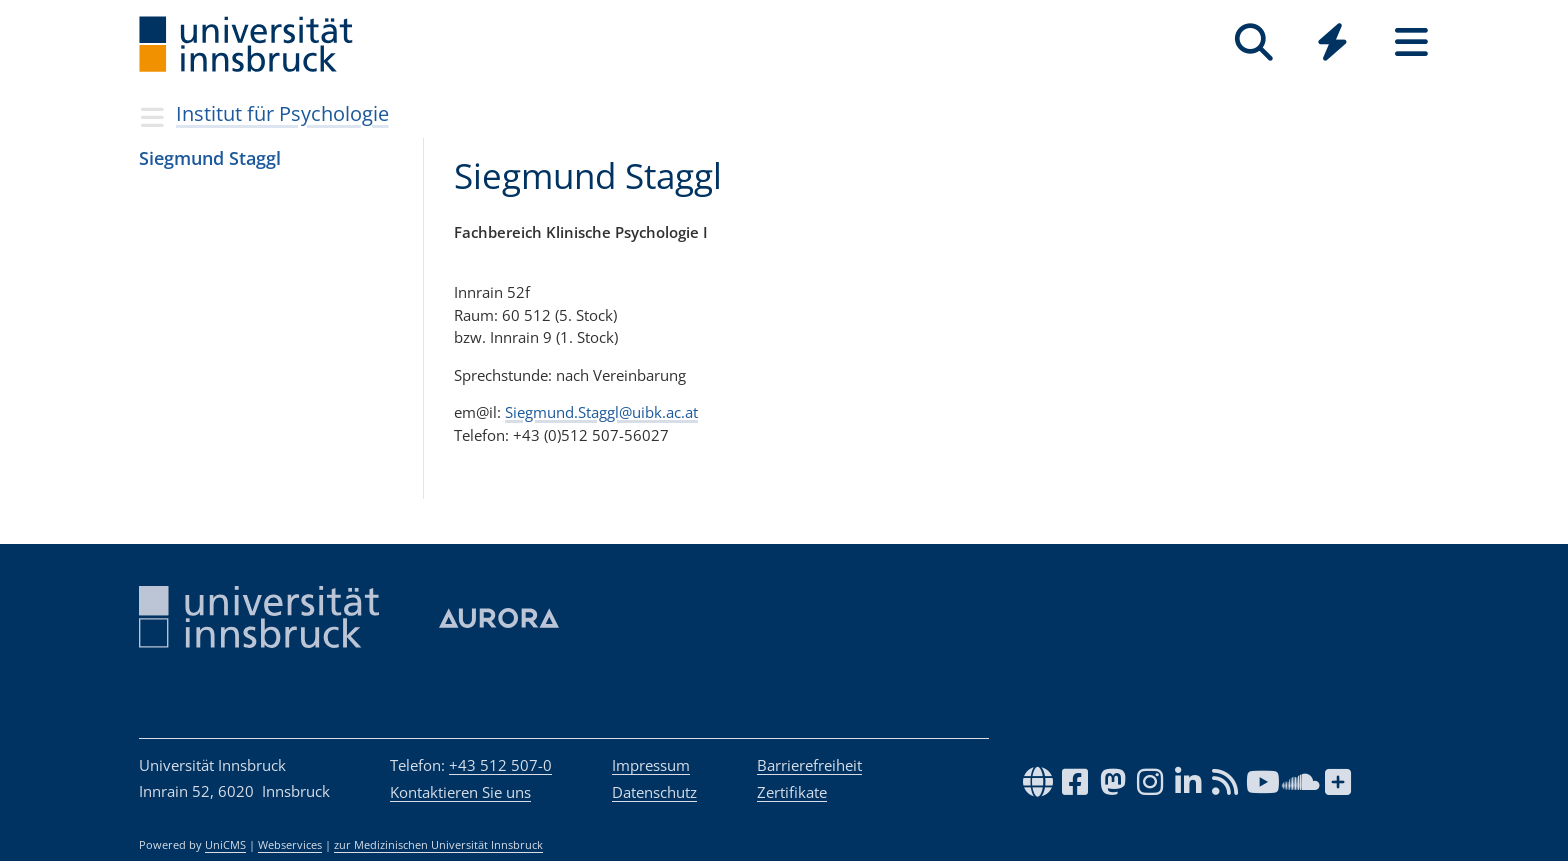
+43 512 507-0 (500, 765)
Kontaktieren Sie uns (460, 792)
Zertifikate (792, 792)
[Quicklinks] (1332, 42)
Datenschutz (654, 792)
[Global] (1332, 44)
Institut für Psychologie (282, 113)
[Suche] (1253, 42)
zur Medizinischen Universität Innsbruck (438, 845)
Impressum (651, 765)
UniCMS (225, 845)
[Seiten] (1411, 42)
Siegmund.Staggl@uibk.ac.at (601, 412)
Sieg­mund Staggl (210, 158)
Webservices (290, 845)
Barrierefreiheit (809, 765)
